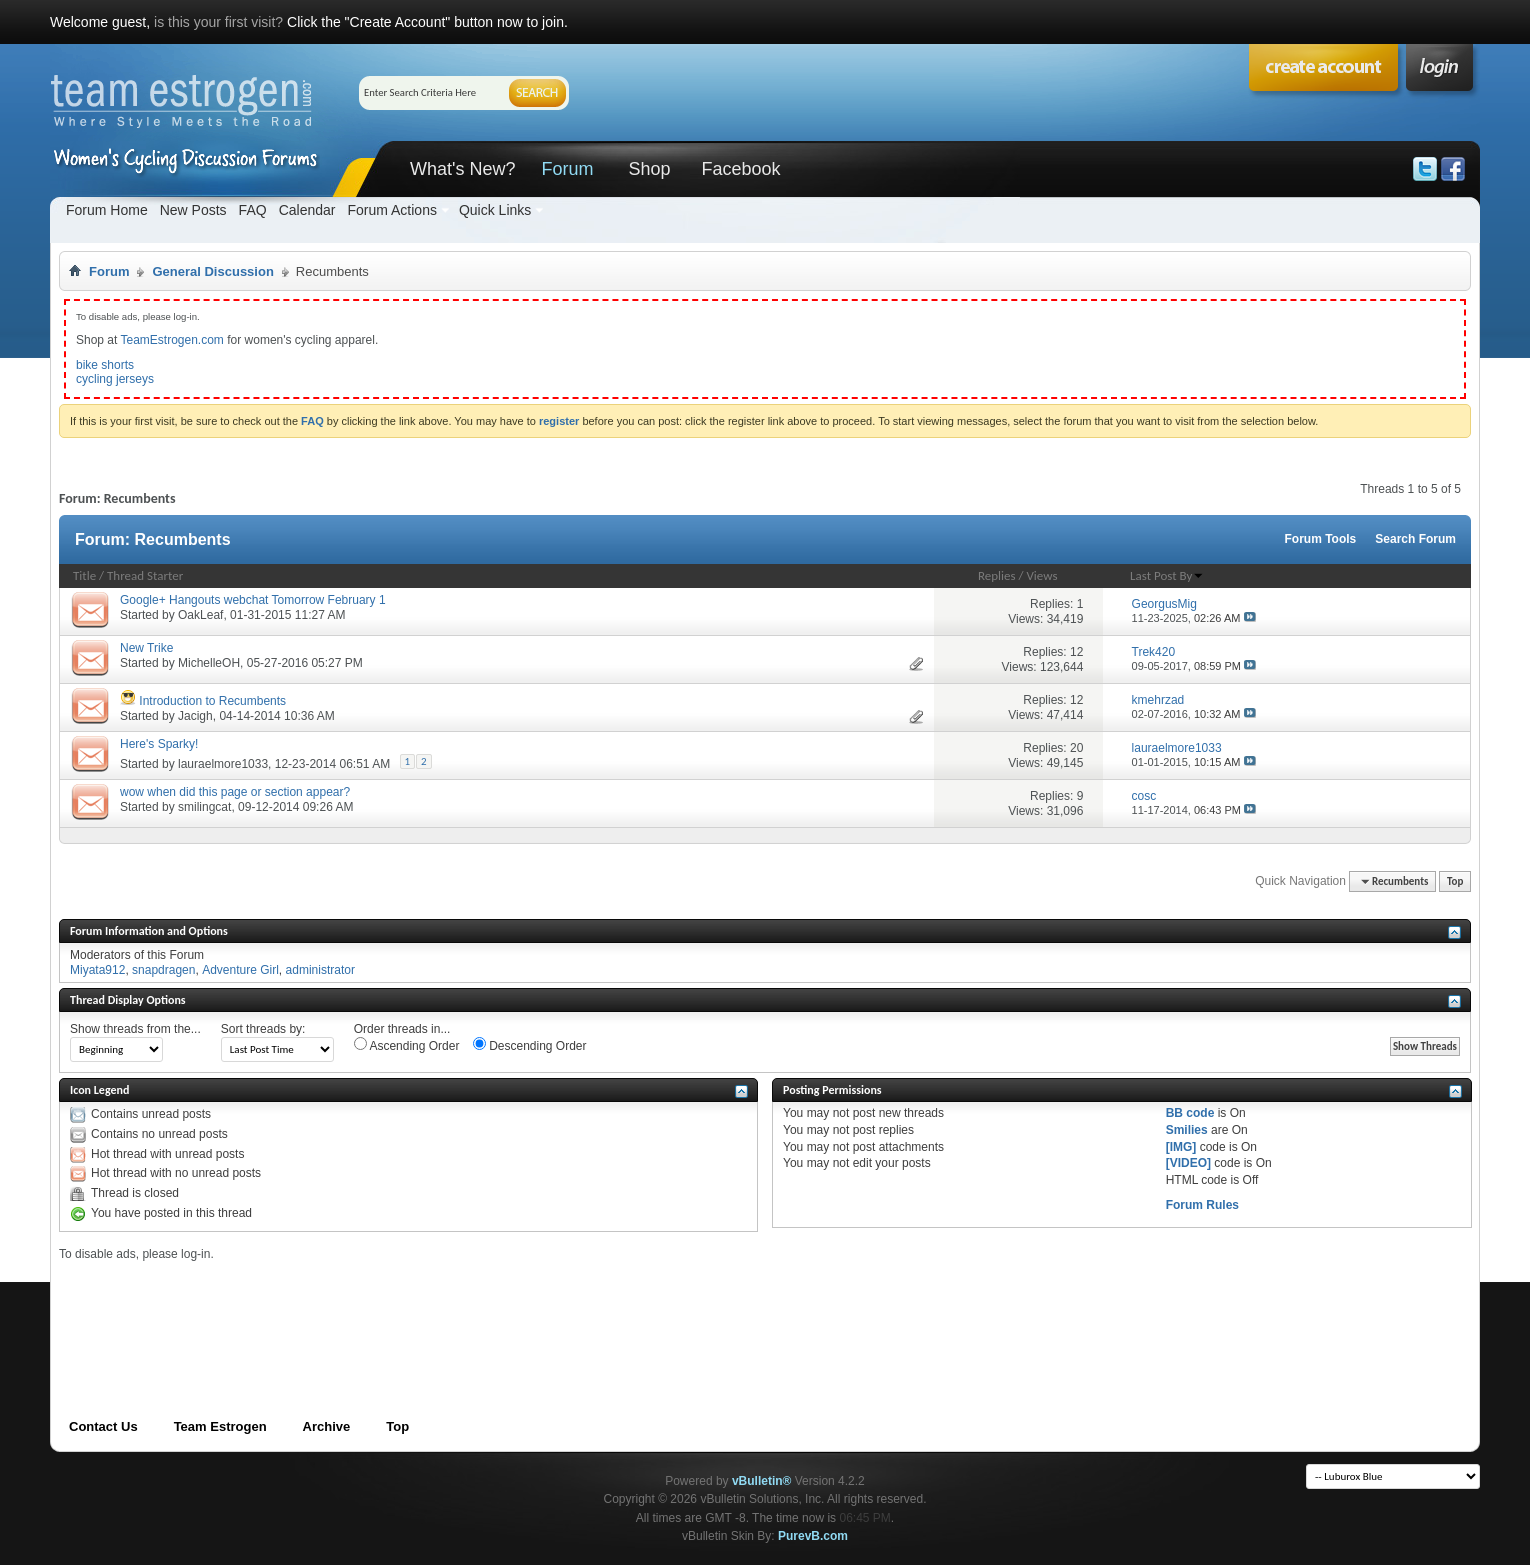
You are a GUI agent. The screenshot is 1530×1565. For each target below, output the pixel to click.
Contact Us (103, 1426)
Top (1455, 881)
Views (1041, 575)
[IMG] (1181, 1147)
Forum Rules (1202, 1205)
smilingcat (204, 807)
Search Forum (1415, 539)
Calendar (307, 210)
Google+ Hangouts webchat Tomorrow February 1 (253, 600)
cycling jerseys (115, 379)
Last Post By (1167, 575)
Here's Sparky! (159, 744)
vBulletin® (762, 1481)
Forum (567, 169)
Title (84, 575)
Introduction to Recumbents (212, 701)
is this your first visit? (218, 22)
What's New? (462, 169)
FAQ (253, 210)
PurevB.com (813, 1536)
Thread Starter (145, 575)
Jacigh (195, 716)
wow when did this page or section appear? (235, 792)
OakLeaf (200, 615)
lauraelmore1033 (223, 764)
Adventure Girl (240, 970)
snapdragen (163, 970)
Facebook (740, 169)
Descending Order (530, 1045)
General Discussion (212, 271)
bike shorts (105, 365)
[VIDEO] (1188, 1163)
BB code (1190, 1113)
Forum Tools (1321, 539)
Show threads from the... (135, 1029)
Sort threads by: (263, 1029)
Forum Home (107, 210)
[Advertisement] (423, 1306)
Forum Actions (391, 210)
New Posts (193, 210)
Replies (997, 575)
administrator (320, 970)
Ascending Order (407, 1045)
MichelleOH (209, 663)
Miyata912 (97, 970)
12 (1076, 652)
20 (1076, 748)
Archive (327, 1426)
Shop (649, 169)
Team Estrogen (220, 1426)
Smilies (1187, 1130)
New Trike (146, 648)
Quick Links (495, 210)
